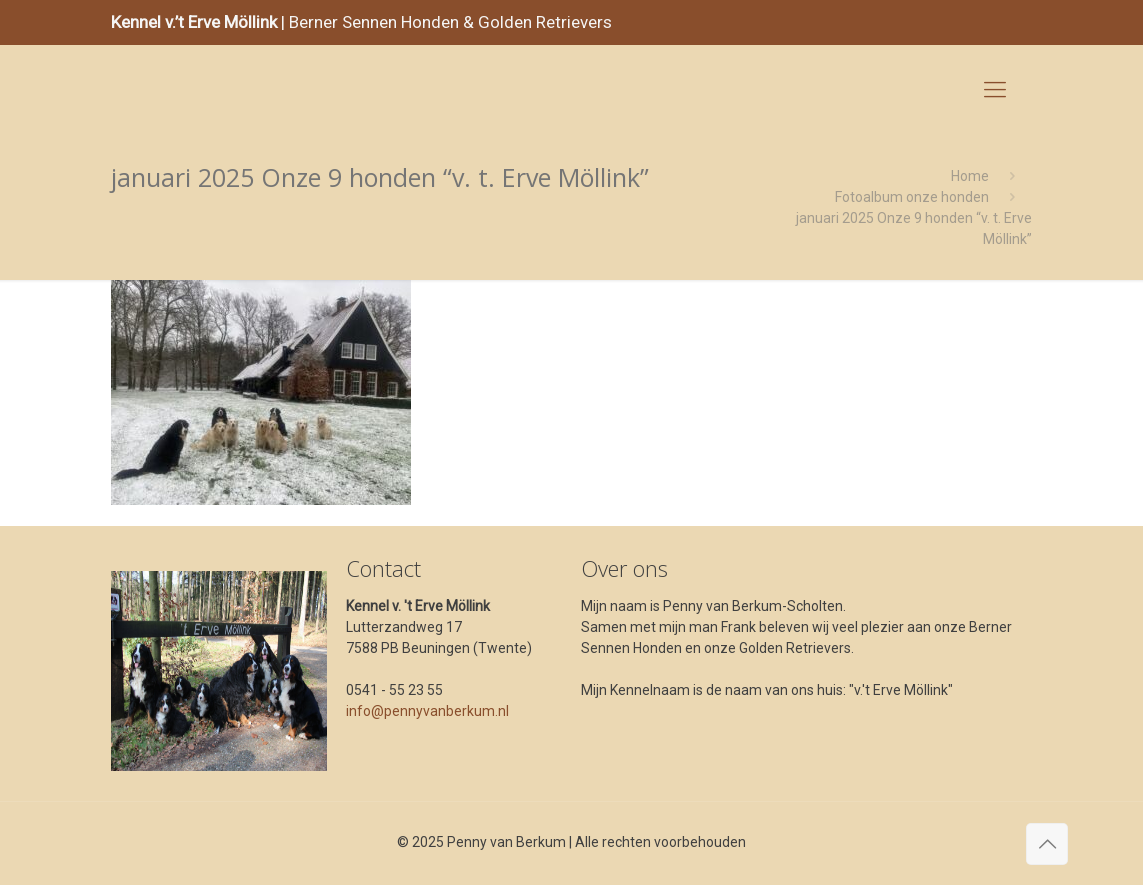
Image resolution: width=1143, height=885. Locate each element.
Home (970, 176)
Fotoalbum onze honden (912, 197)
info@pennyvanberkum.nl (427, 711)
